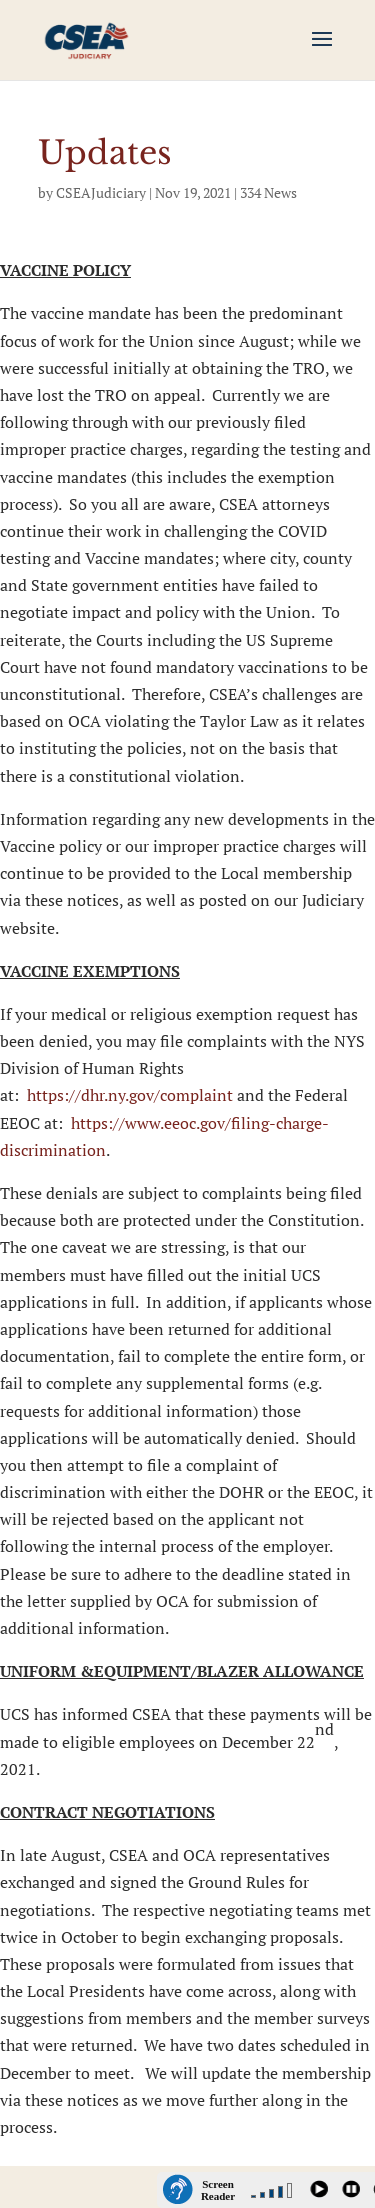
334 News (268, 192)
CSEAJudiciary (101, 192)
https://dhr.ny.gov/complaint (130, 1095)
